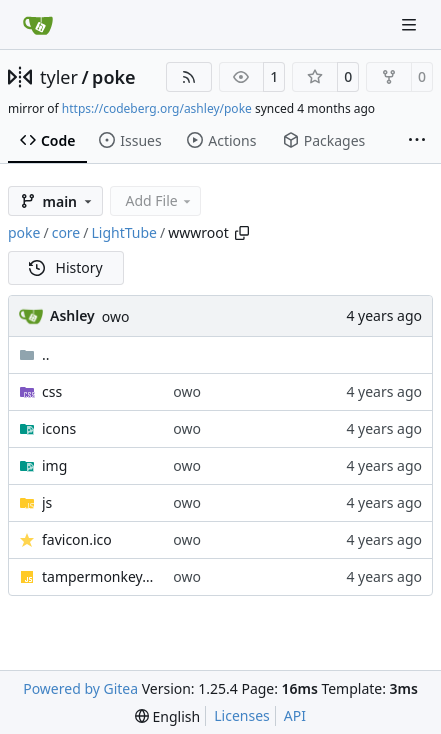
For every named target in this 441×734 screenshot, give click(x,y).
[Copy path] (242, 233)
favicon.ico (77, 539)
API (295, 715)
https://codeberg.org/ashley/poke (157, 108)
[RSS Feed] (189, 77)
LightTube (124, 232)
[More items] (417, 141)
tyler (59, 77)
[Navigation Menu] (411, 24)
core (66, 232)
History (66, 267)
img (54, 465)
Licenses (242, 715)
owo (116, 316)
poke (114, 77)
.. (34, 354)
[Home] (38, 25)
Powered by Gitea (80, 688)
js (47, 502)
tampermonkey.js (97, 576)
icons (59, 428)
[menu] (167, 716)
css (52, 391)
